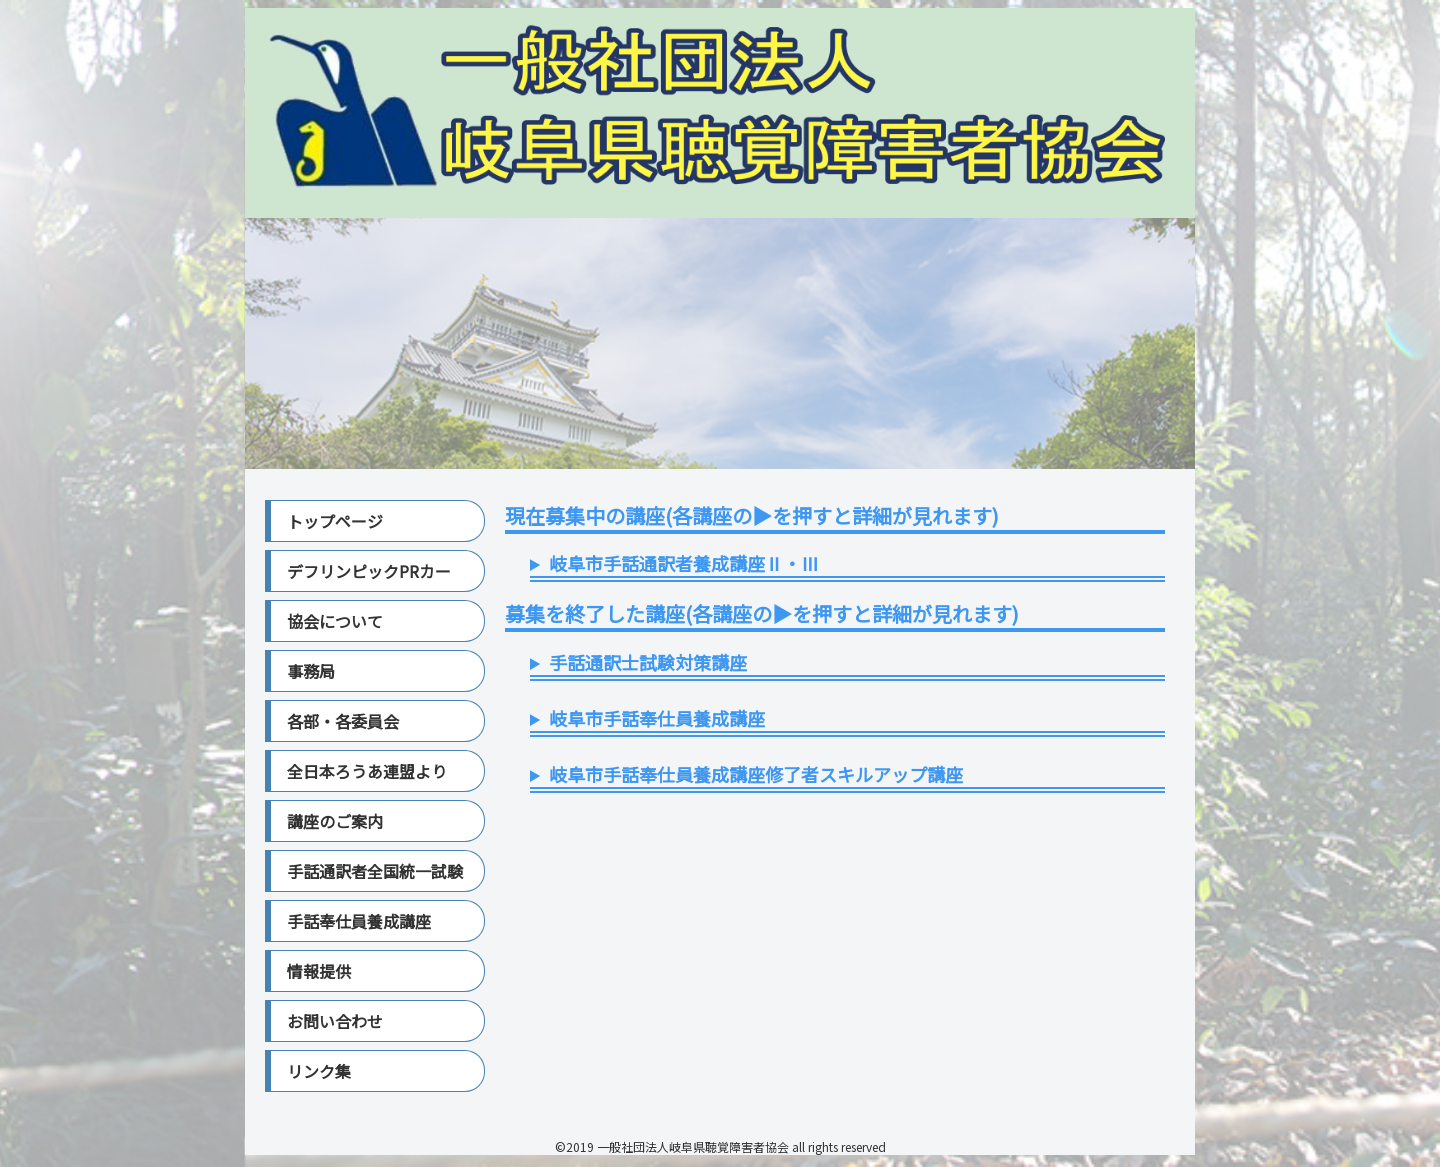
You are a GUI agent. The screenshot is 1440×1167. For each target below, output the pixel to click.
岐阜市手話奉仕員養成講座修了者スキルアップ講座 (756, 774)
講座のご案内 (335, 821)
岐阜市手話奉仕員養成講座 (657, 718)
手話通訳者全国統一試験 (375, 871)
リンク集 (319, 1071)
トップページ (335, 521)
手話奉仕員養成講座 (359, 921)
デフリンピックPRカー (369, 571)
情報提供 (319, 971)
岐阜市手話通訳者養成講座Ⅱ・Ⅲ (684, 563)
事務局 (311, 671)
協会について (335, 621)
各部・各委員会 (343, 721)
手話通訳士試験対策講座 (648, 662)
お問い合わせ (335, 1021)
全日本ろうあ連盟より (367, 771)
